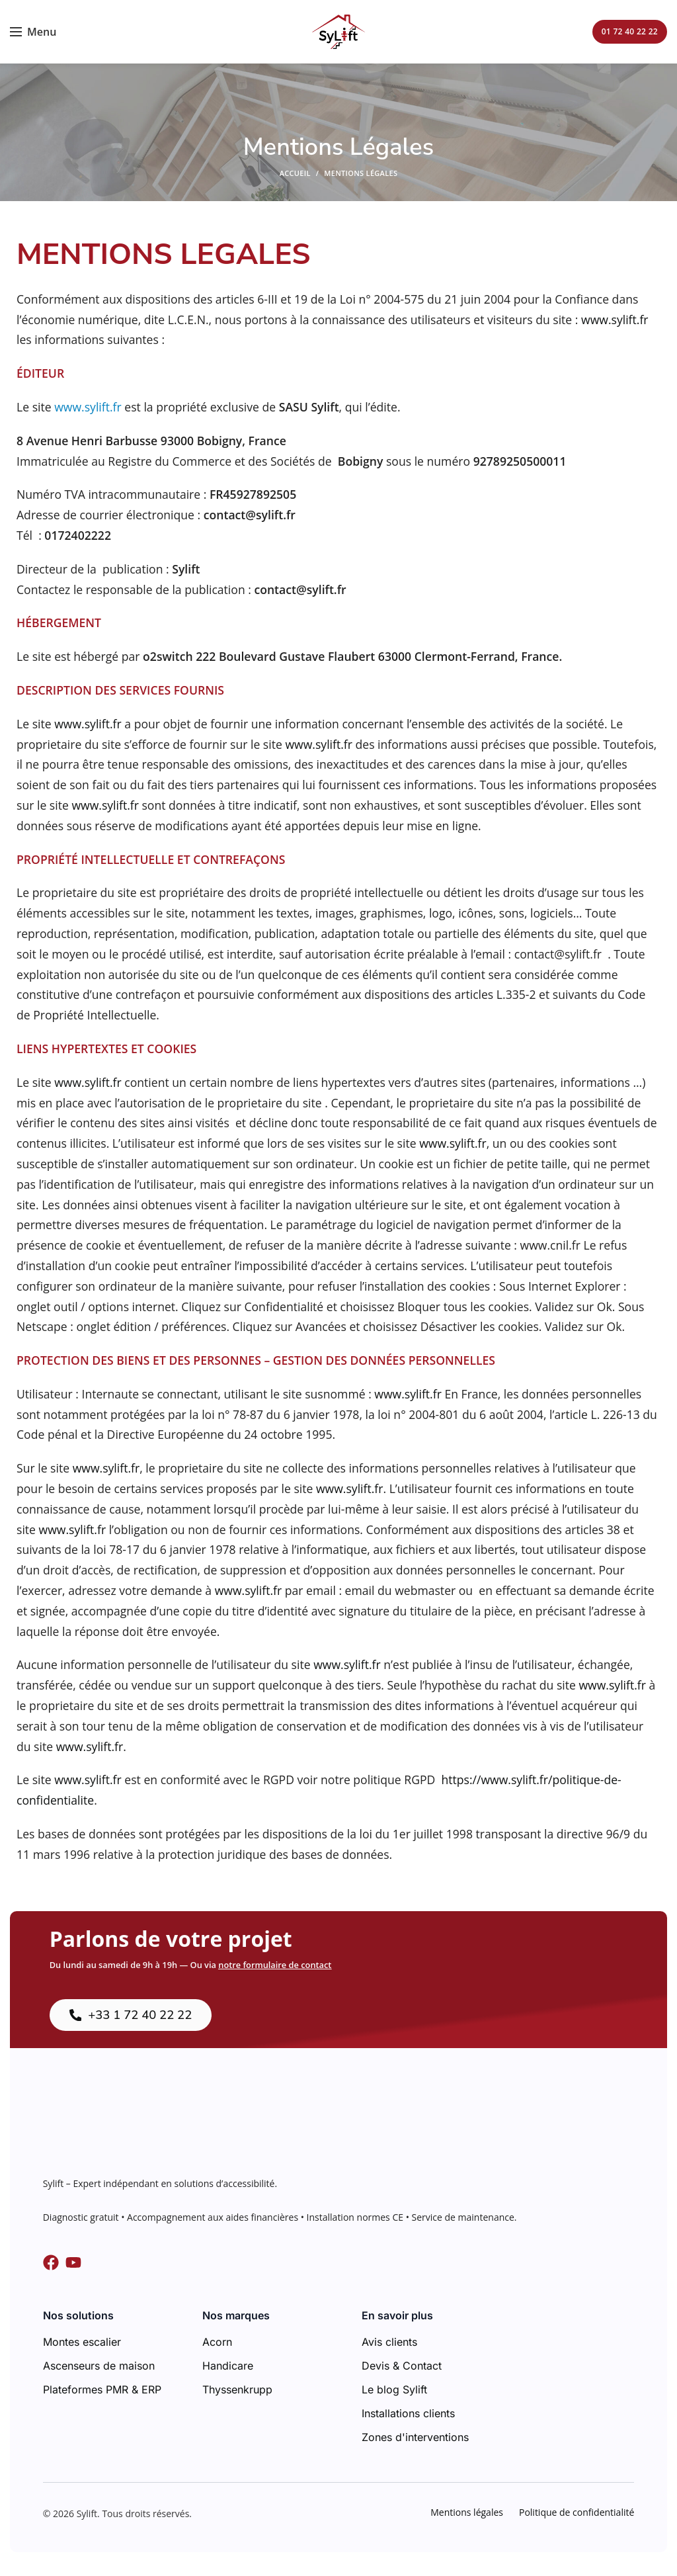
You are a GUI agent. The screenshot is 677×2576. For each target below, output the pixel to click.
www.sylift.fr (615, 319)
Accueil (295, 173)
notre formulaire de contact (274, 1965)
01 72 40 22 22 (630, 31)
